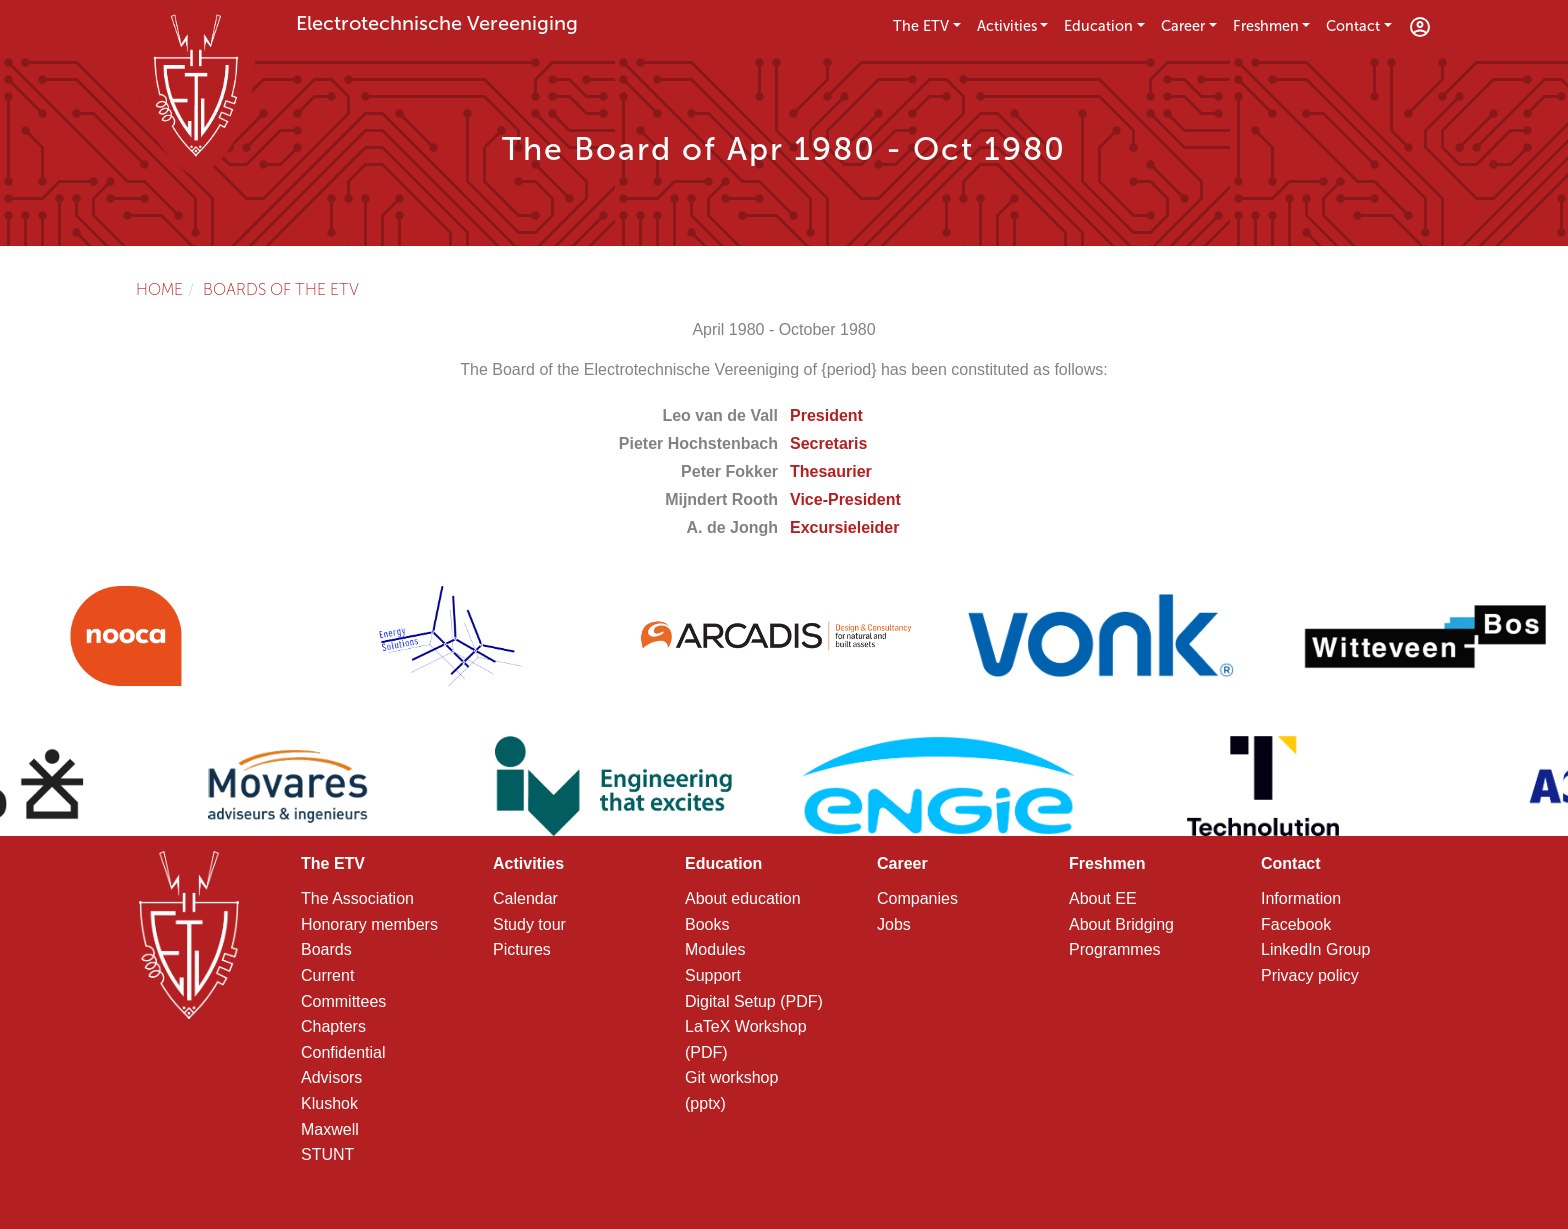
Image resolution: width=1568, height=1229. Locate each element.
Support (713, 975)
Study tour (529, 924)
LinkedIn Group (1315, 949)
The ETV (921, 26)
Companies (917, 898)
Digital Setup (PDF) (754, 1001)
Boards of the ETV (281, 289)
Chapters (333, 1026)
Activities (1007, 26)
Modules (715, 949)
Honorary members (369, 924)
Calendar (525, 898)
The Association (357, 898)
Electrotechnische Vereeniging (437, 23)
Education (1098, 26)
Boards (326, 949)
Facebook (1296, 924)
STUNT (327, 1154)
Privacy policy (1310, 975)
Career (1183, 26)
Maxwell (330, 1129)
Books (707, 924)
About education (743, 898)
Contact (1353, 26)
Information (1301, 898)
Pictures (522, 949)
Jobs (894, 924)
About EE (1103, 898)
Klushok (329, 1103)
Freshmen (1266, 26)
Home (159, 289)
